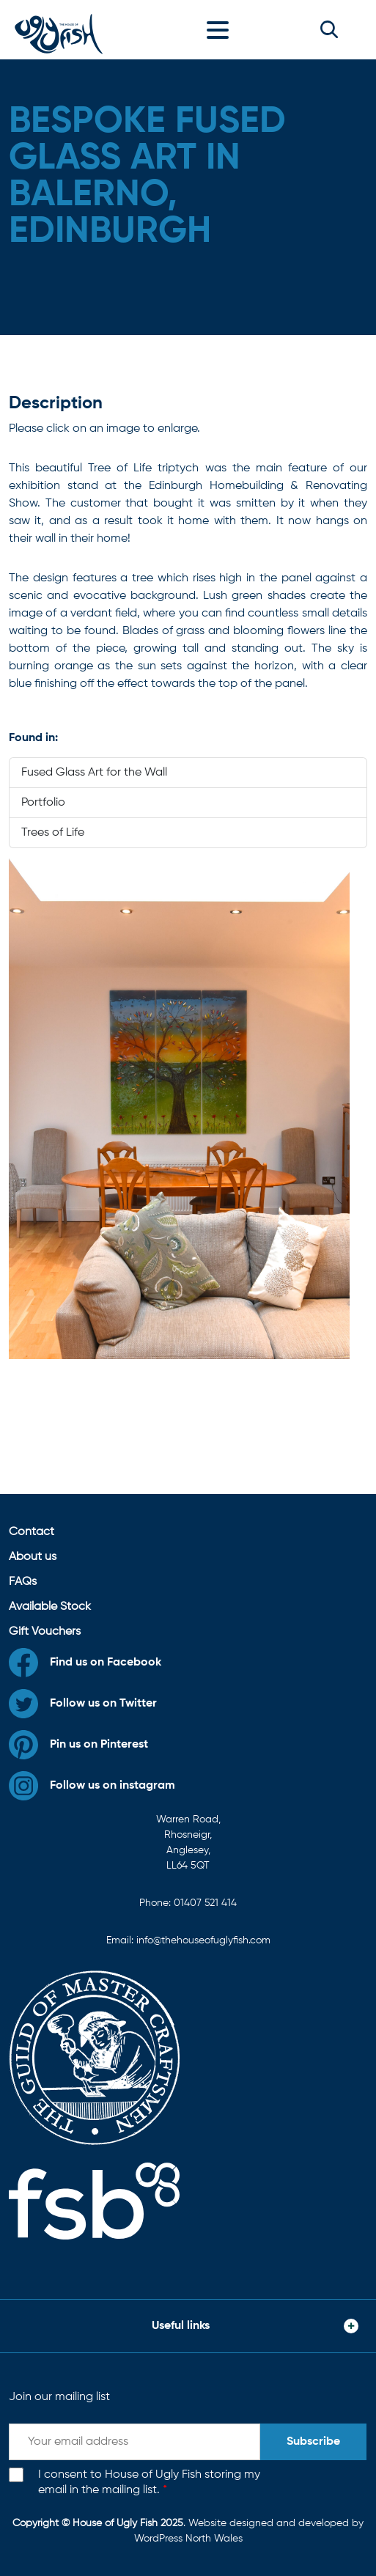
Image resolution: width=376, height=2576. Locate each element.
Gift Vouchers (45, 1632)
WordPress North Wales (188, 2538)
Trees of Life (52, 833)
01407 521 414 (205, 1903)
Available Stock (50, 1607)
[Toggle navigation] (221, 29)
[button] (329, 29)
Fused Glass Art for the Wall (94, 773)
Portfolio (43, 803)
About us (32, 1557)
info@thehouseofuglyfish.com (203, 1940)
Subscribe (313, 2442)
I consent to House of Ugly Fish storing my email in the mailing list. (149, 2482)
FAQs (23, 1582)
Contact (31, 1532)
